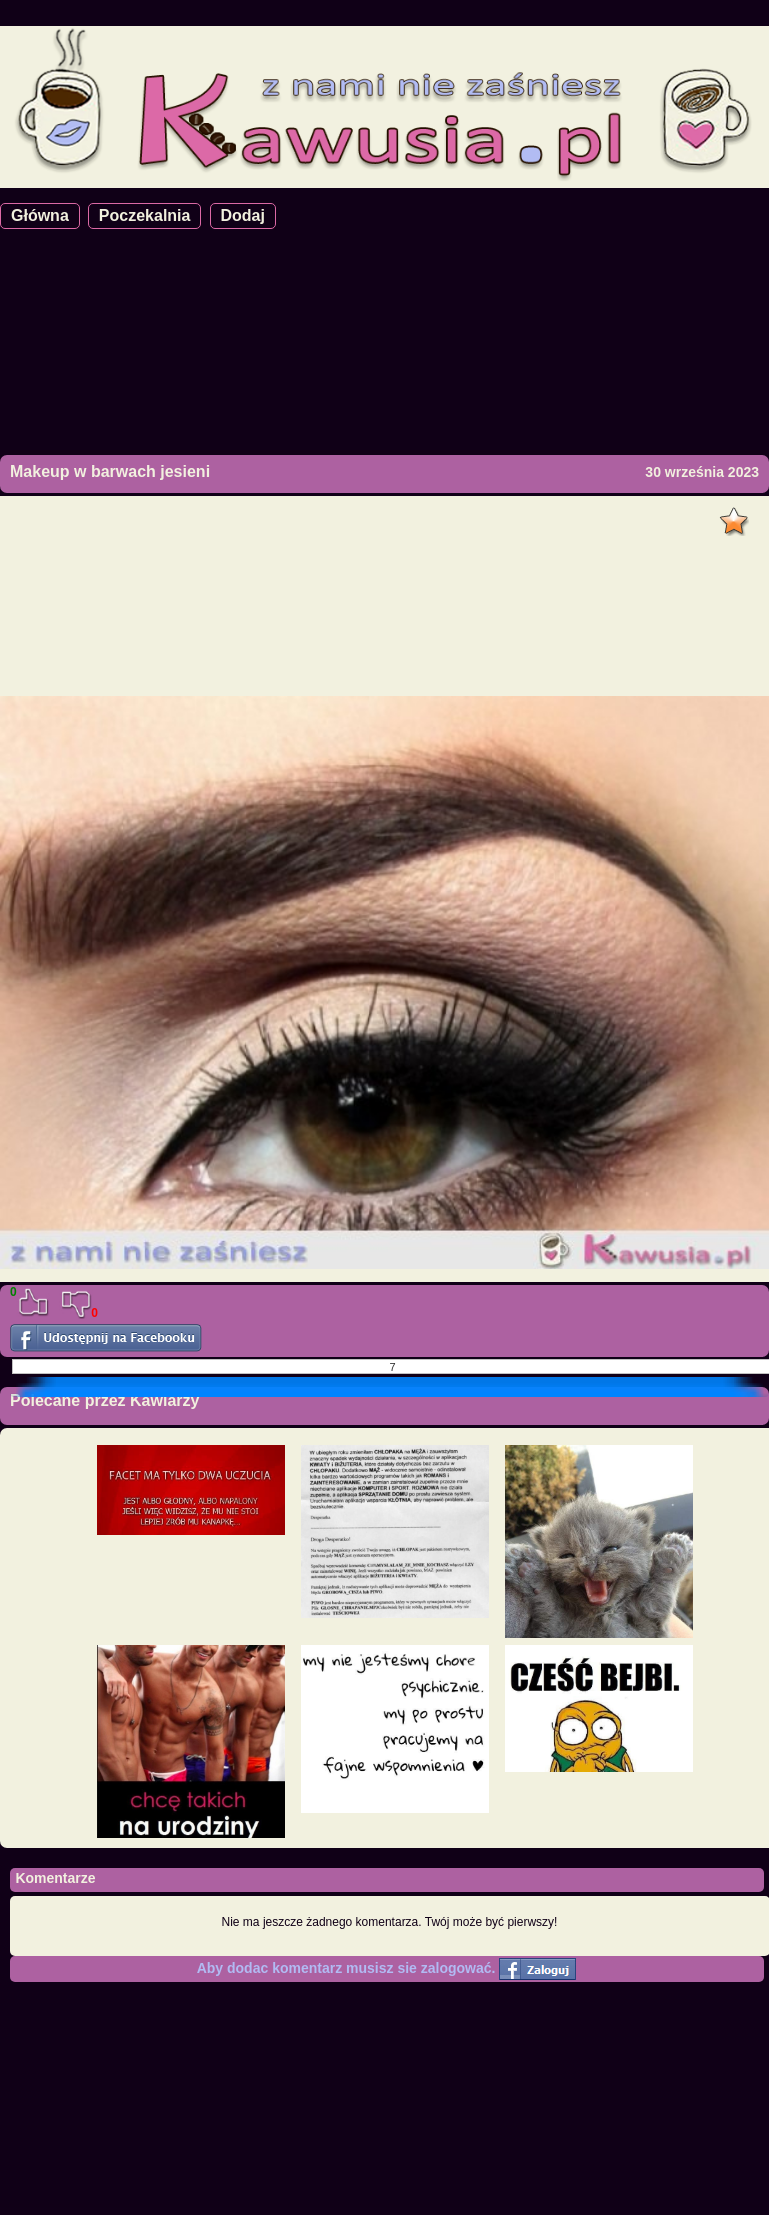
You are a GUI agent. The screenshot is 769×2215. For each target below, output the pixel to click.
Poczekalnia (145, 215)
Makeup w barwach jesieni (110, 471)
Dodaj (243, 215)
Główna (40, 215)
